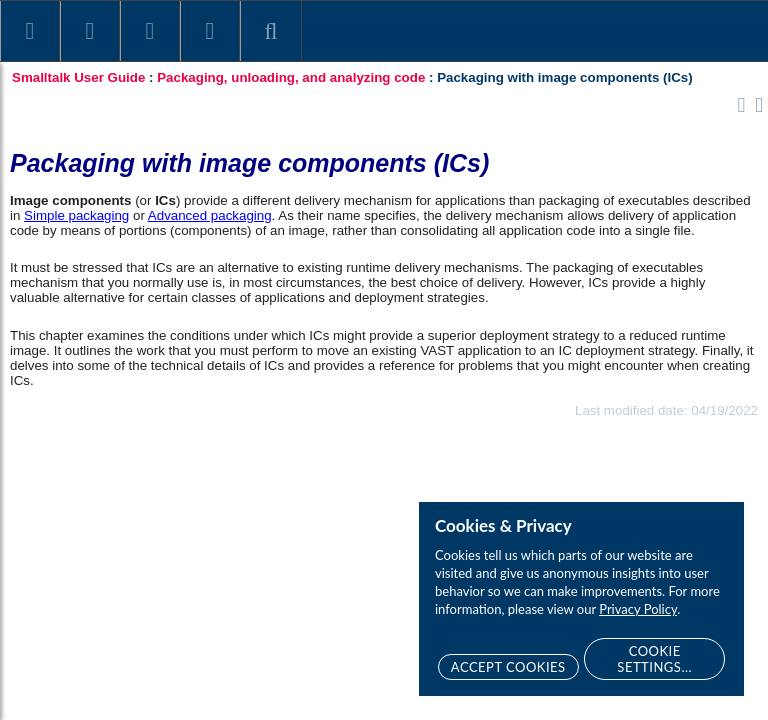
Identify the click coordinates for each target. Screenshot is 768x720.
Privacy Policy (638, 609)
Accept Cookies (508, 667)
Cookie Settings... (654, 659)
